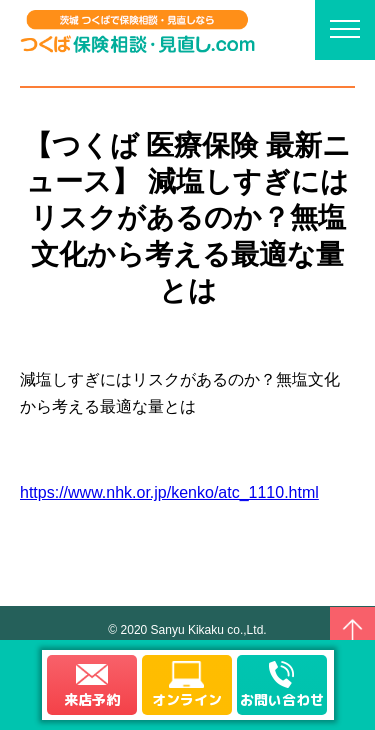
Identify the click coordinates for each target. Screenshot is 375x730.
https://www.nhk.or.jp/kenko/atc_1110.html (169, 492)
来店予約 (92, 699)
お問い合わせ (282, 699)
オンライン (187, 699)
